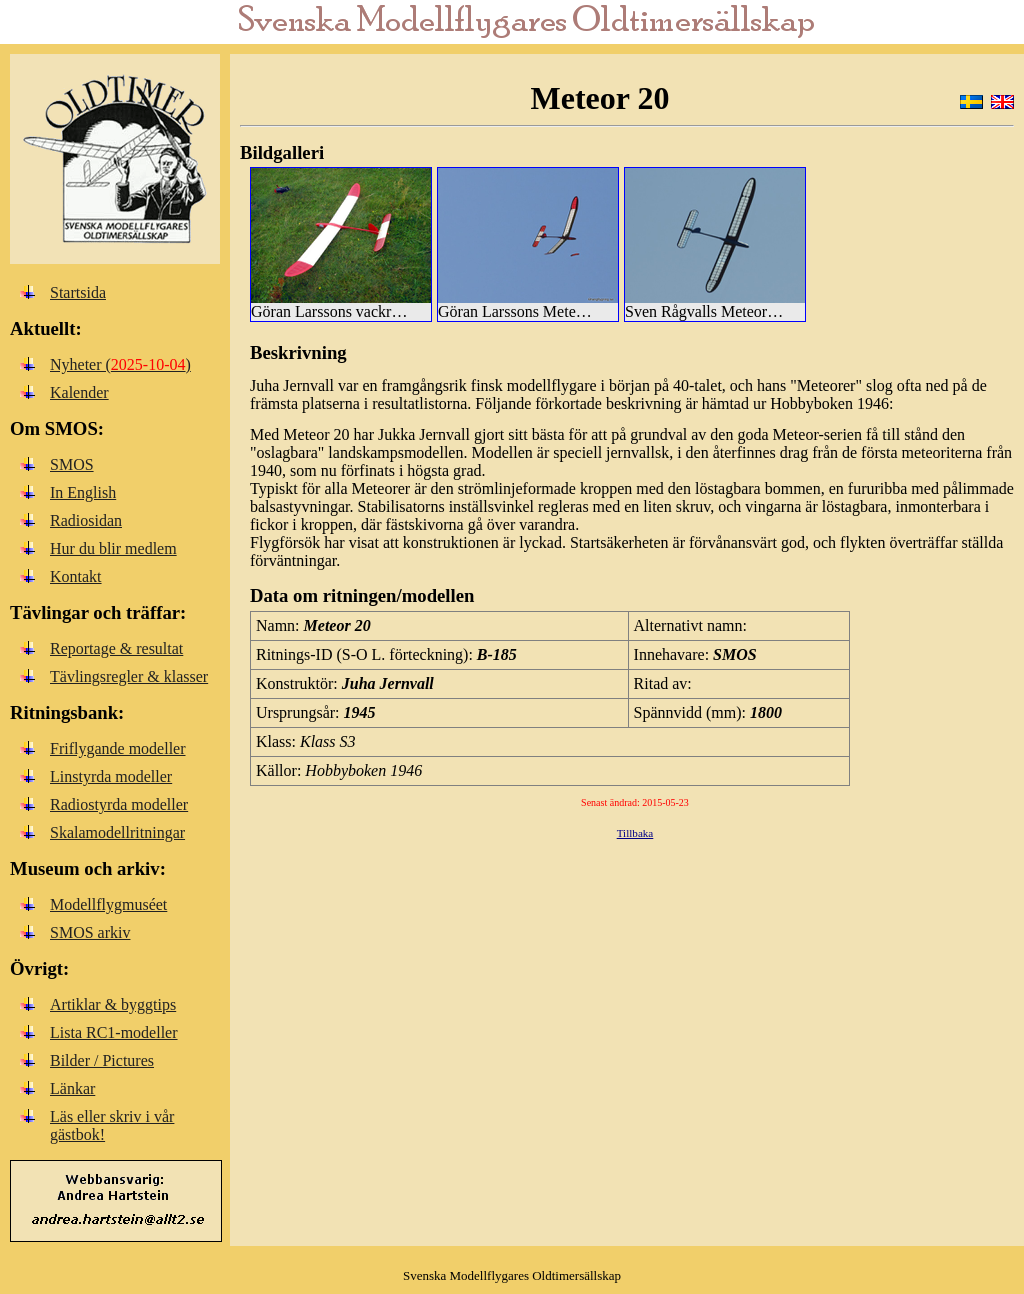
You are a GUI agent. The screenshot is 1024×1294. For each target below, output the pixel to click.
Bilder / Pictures (102, 1060)
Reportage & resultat (116, 648)
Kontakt (76, 576)
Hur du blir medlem (113, 548)
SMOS (72, 464)
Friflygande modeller (118, 748)
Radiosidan (86, 520)
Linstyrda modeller (111, 776)
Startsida (78, 292)
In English (83, 492)
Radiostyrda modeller (119, 804)
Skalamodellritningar (117, 832)
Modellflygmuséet (108, 904)
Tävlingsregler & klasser (129, 676)
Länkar (72, 1088)
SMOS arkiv (90, 932)
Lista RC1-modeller (114, 1032)
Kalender (79, 392)
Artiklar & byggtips (113, 1004)
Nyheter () (120, 364)
